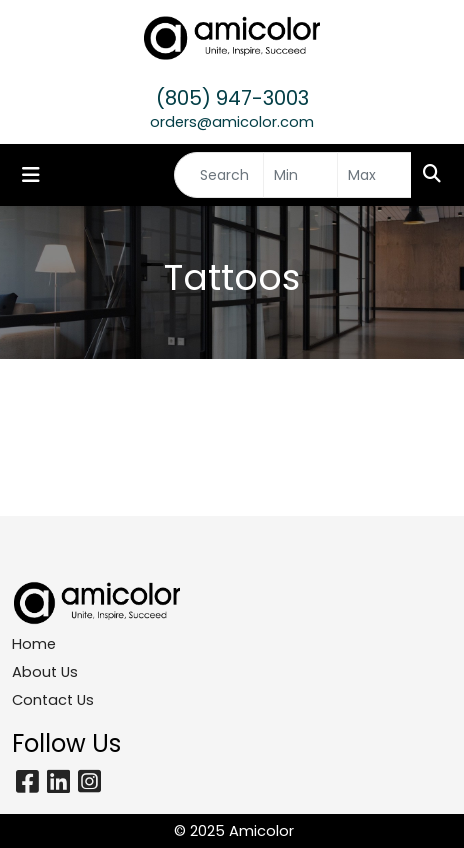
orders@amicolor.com (232, 122)
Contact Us (53, 700)
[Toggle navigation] (31, 175)
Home (34, 644)
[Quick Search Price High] (374, 175)
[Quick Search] (219, 175)
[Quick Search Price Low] (300, 175)
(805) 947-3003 (232, 98)
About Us (45, 672)
